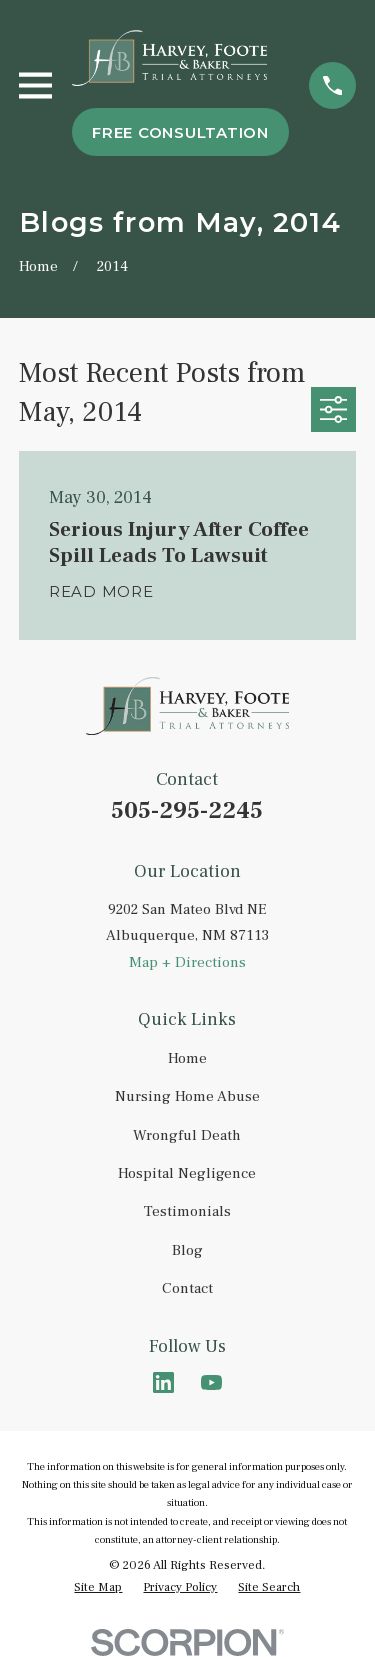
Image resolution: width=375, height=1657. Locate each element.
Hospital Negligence (187, 1173)
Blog (187, 1250)
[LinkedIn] (163, 1382)
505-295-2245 (187, 810)
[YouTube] (211, 1382)
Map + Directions (187, 962)
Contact (187, 1288)
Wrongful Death (187, 1135)
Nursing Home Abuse (187, 1096)
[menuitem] (98, 1588)
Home (187, 1058)
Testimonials (187, 1211)
